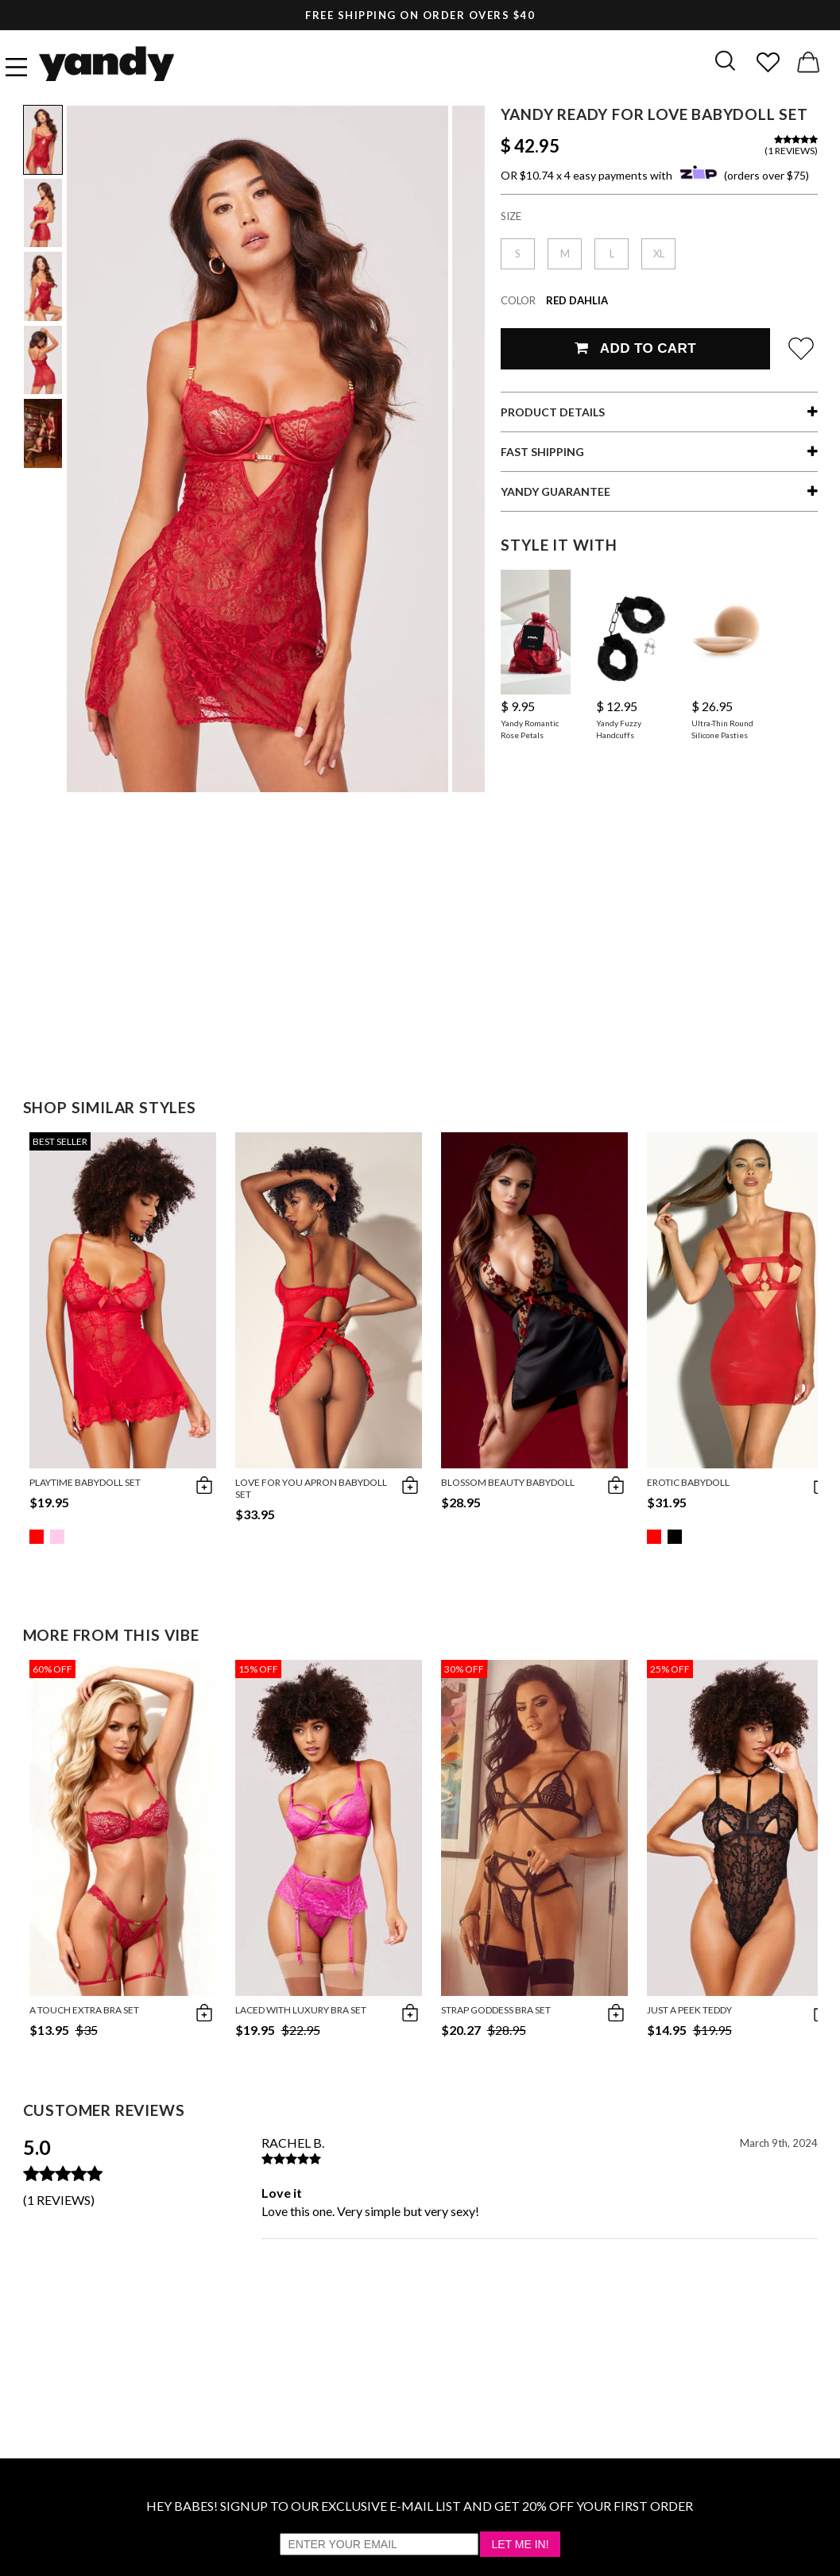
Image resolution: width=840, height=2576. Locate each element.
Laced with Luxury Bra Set (300, 2010)
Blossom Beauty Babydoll (508, 1482)
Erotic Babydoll (688, 1482)
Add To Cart (635, 348)
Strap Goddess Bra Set (496, 2010)
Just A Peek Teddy (689, 2010)
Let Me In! (519, 2544)
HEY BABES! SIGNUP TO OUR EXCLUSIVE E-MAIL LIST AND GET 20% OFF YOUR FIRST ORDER (419, 2505)
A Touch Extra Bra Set (84, 2010)
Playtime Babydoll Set (85, 1482)
